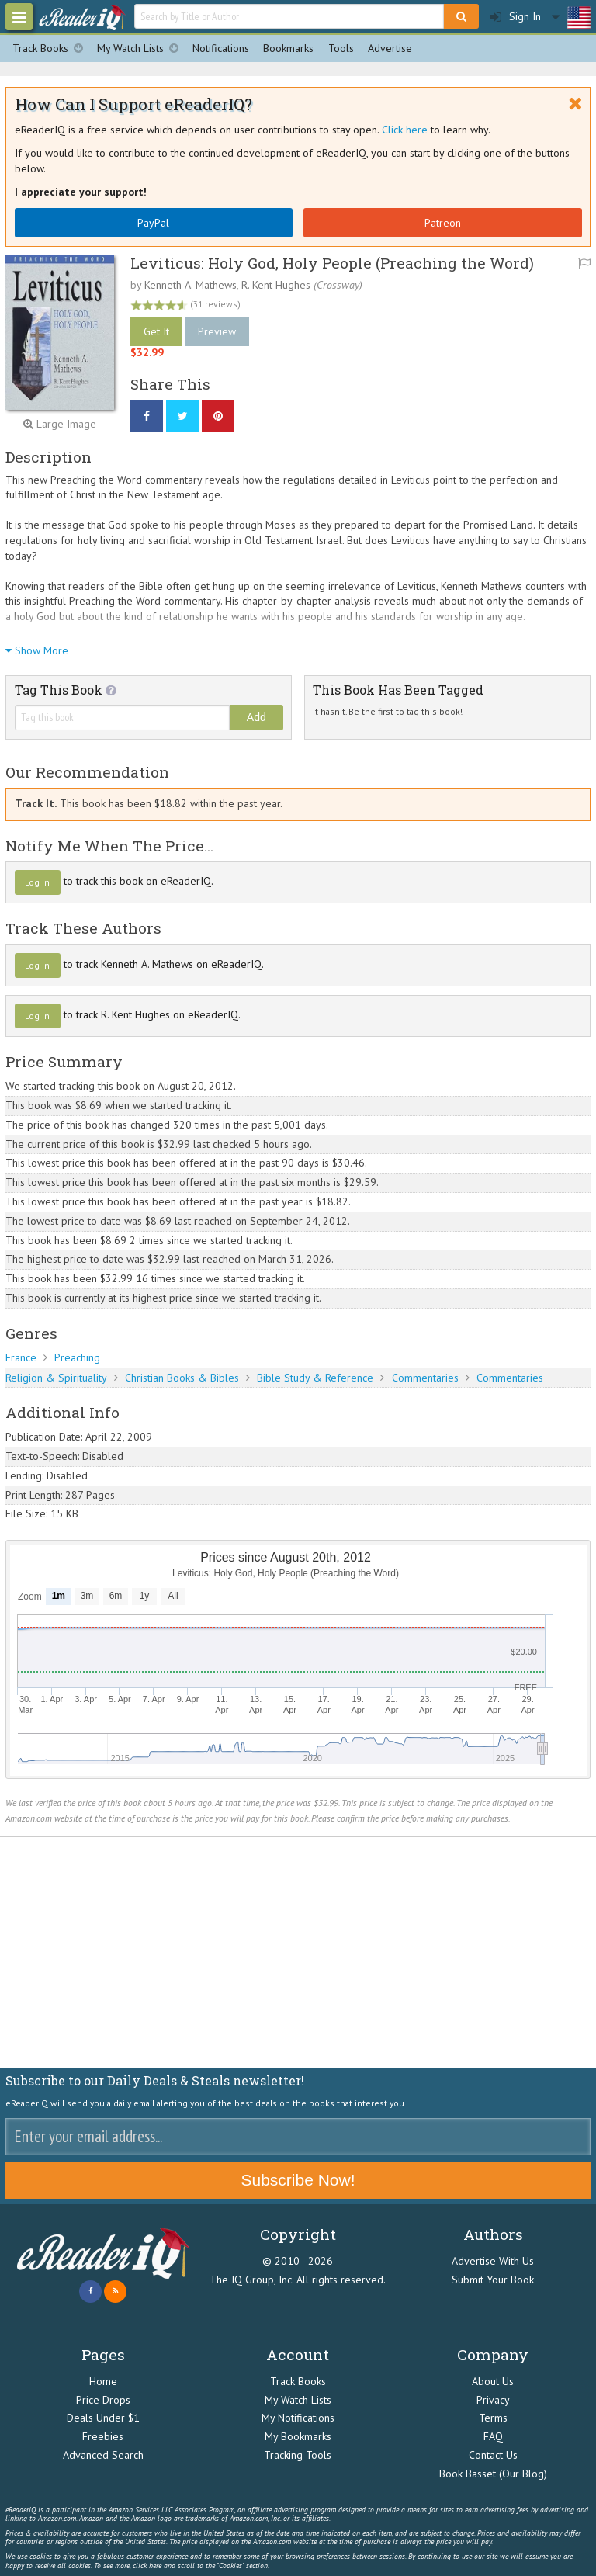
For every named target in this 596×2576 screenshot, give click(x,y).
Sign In (515, 16)
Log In (37, 882)
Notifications (220, 48)
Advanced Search (103, 2455)
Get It (156, 331)
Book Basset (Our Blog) (493, 2474)
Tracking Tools (297, 2455)
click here (147, 2565)
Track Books (51, 48)
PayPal (153, 223)
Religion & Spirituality (56, 1378)
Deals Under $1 (103, 2418)
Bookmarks (288, 48)
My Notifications (298, 2418)
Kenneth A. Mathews (190, 285)
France (20, 1357)
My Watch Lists (141, 48)
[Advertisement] (298, 1952)
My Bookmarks (298, 2436)
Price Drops (103, 2400)
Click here (405, 130)
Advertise (390, 48)
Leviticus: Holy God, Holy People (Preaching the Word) (332, 262)
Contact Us (493, 2455)
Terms (493, 2418)
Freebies (102, 2436)
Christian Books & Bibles (182, 1378)
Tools (341, 48)
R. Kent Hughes (275, 285)
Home (103, 2381)
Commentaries (425, 1378)
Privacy (493, 2400)
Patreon (442, 223)
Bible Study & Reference (315, 1378)
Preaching (77, 1357)
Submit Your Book (493, 2280)
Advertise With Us (493, 2261)
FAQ (493, 2436)
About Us (493, 2381)
